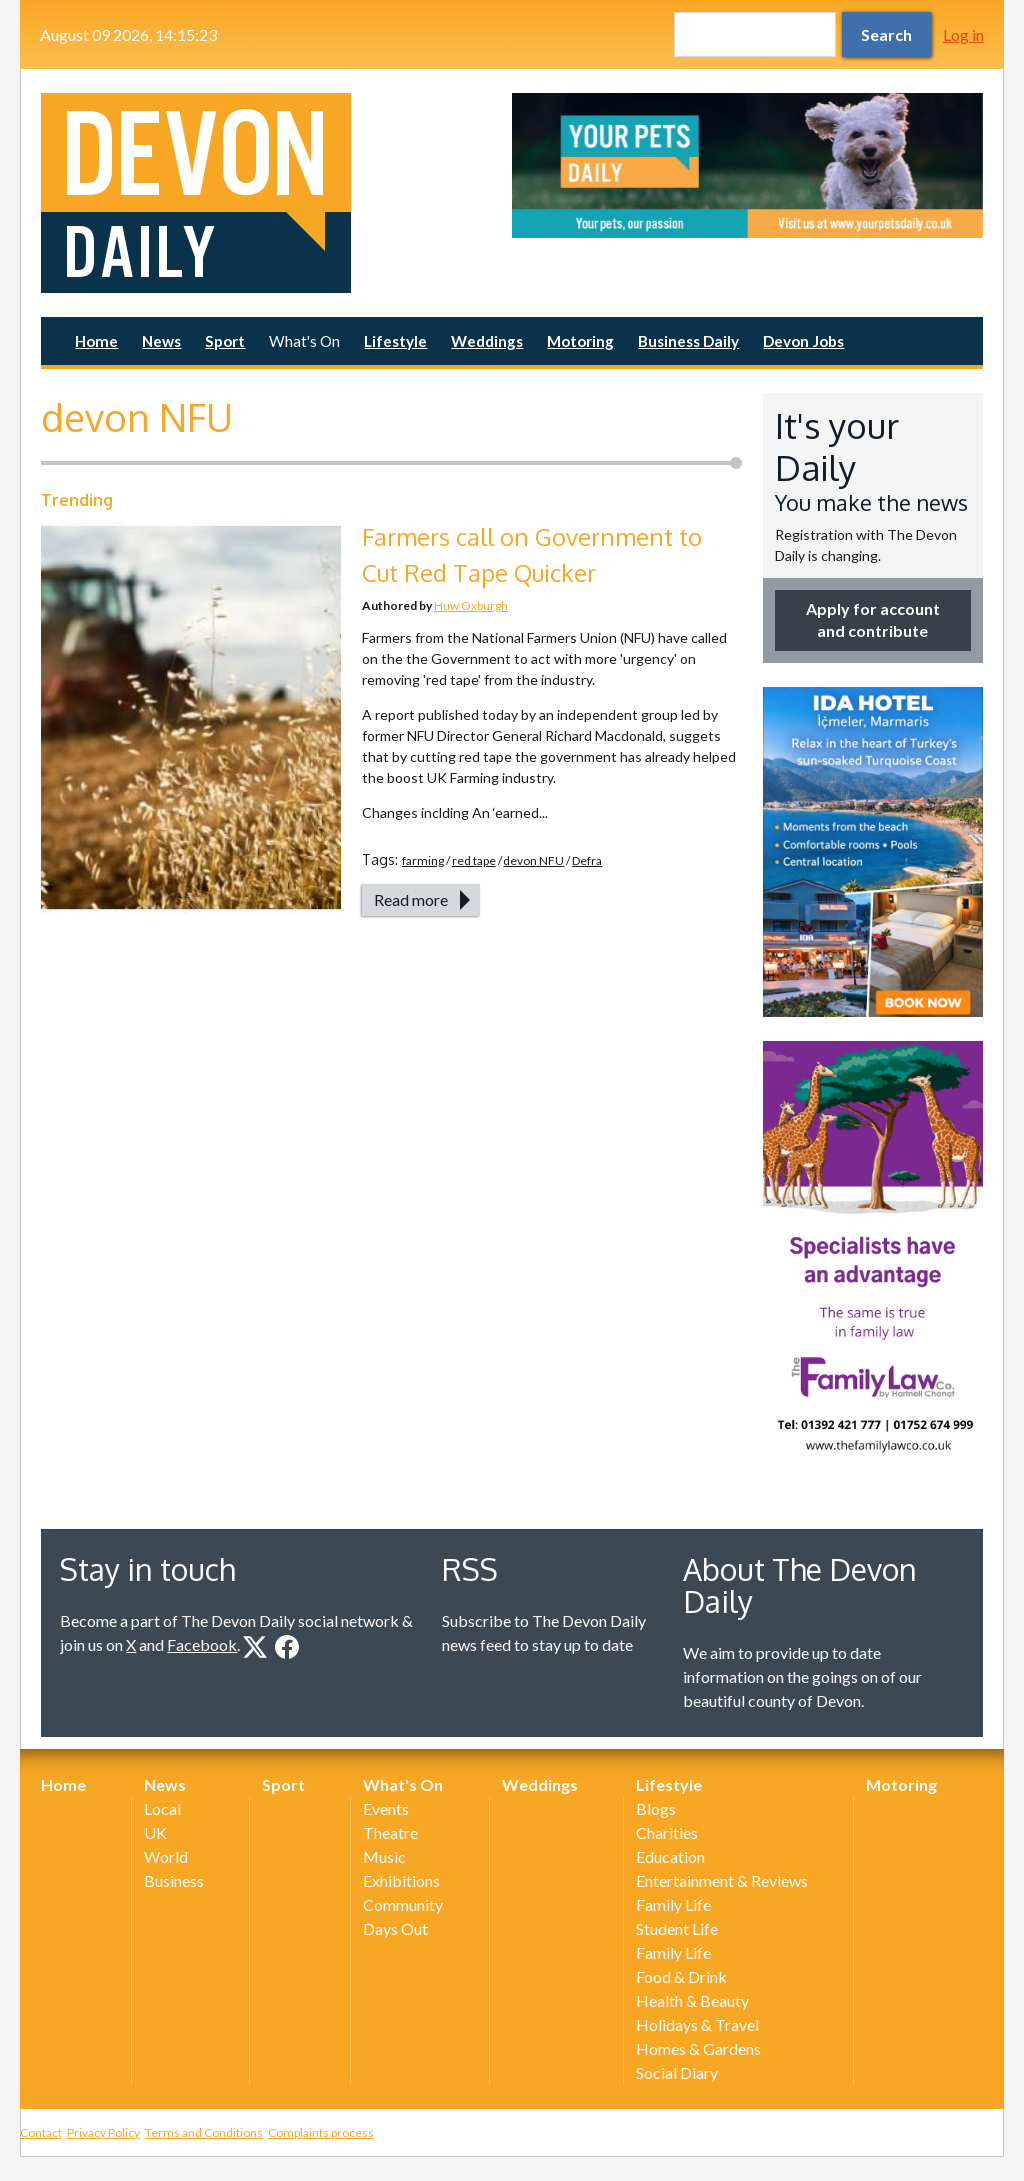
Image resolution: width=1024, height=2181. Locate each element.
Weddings (487, 341)
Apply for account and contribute (873, 619)
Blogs (656, 1808)
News (161, 341)
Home (96, 341)
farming (423, 860)
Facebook (202, 1644)
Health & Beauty (692, 2000)
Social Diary (677, 2072)
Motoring (580, 341)
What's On (304, 341)
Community (403, 1904)
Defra (587, 860)
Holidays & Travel (697, 2024)
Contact (41, 2132)
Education (670, 1856)
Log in (963, 34)
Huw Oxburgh (471, 605)
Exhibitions (401, 1880)
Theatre (390, 1832)
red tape (474, 860)
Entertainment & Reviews (722, 1880)
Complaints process (321, 2132)
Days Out (395, 1928)
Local (162, 1808)
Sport (225, 341)
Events (386, 1808)
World (166, 1856)
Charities (667, 1832)
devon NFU (533, 860)
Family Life (673, 1904)
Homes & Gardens (698, 2048)
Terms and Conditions (204, 2132)
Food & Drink (681, 1976)
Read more (411, 899)
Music (384, 1856)
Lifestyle (395, 341)
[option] (747, 165)
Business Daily (688, 341)
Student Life (677, 1928)
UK (155, 1832)
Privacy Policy (103, 2132)
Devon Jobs (803, 341)
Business (174, 1880)
